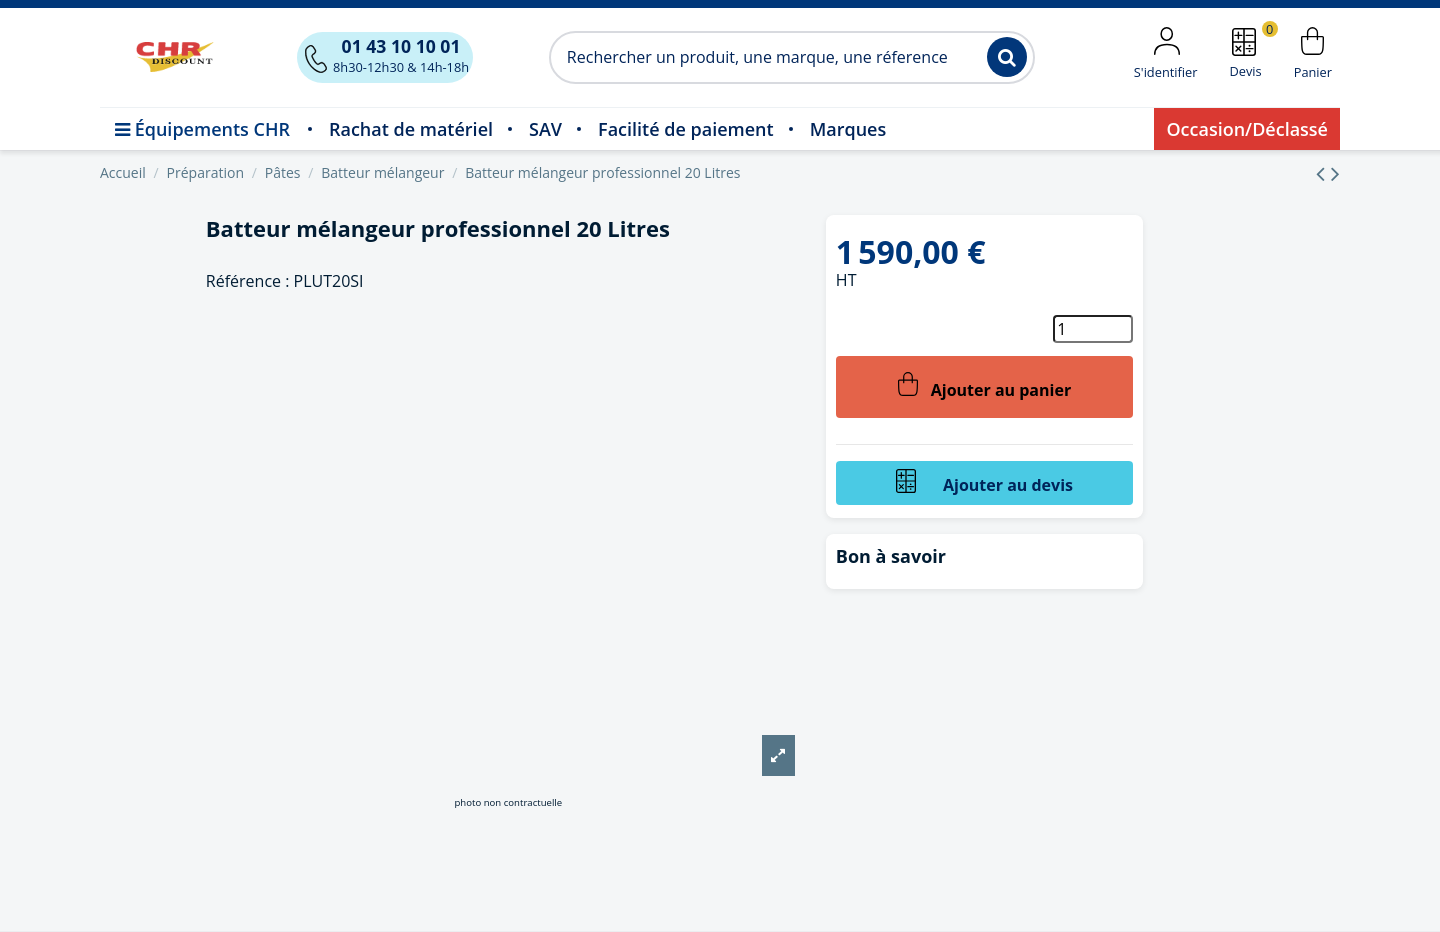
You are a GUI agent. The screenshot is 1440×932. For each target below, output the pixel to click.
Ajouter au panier (984, 386)
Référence (243, 281)
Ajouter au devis (984, 482)
